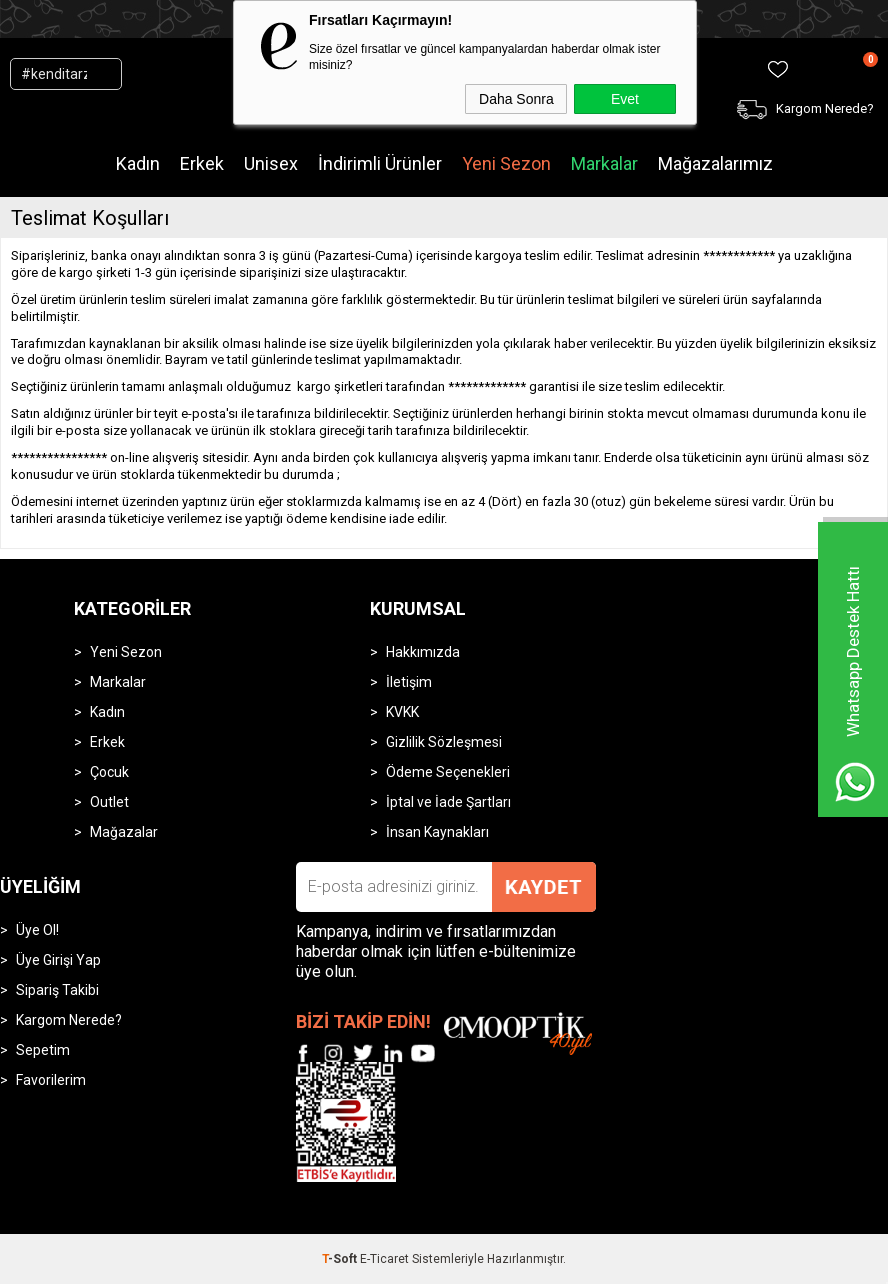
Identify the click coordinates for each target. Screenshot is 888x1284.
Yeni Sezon (506, 163)
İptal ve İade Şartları (448, 802)
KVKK (402, 712)
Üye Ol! (37, 930)
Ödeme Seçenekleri (448, 772)
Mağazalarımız (715, 163)
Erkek (202, 163)
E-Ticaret (384, 1259)
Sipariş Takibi (57, 990)
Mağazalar (124, 832)
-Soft (341, 1259)
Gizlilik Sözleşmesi (444, 742)
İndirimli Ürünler (380, 163)
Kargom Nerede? (69, 1020)
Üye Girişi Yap (58, 960)
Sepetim (43, 1050)
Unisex (271, 163)
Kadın (138, 163)
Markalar (604, 163)
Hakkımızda (423, 652)
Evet (625, 99)
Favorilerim (51, 1080)
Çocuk (109, 772)
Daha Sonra (516, 99)
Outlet (109, 802)
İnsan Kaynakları (437, 832)
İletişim (409, 682)
